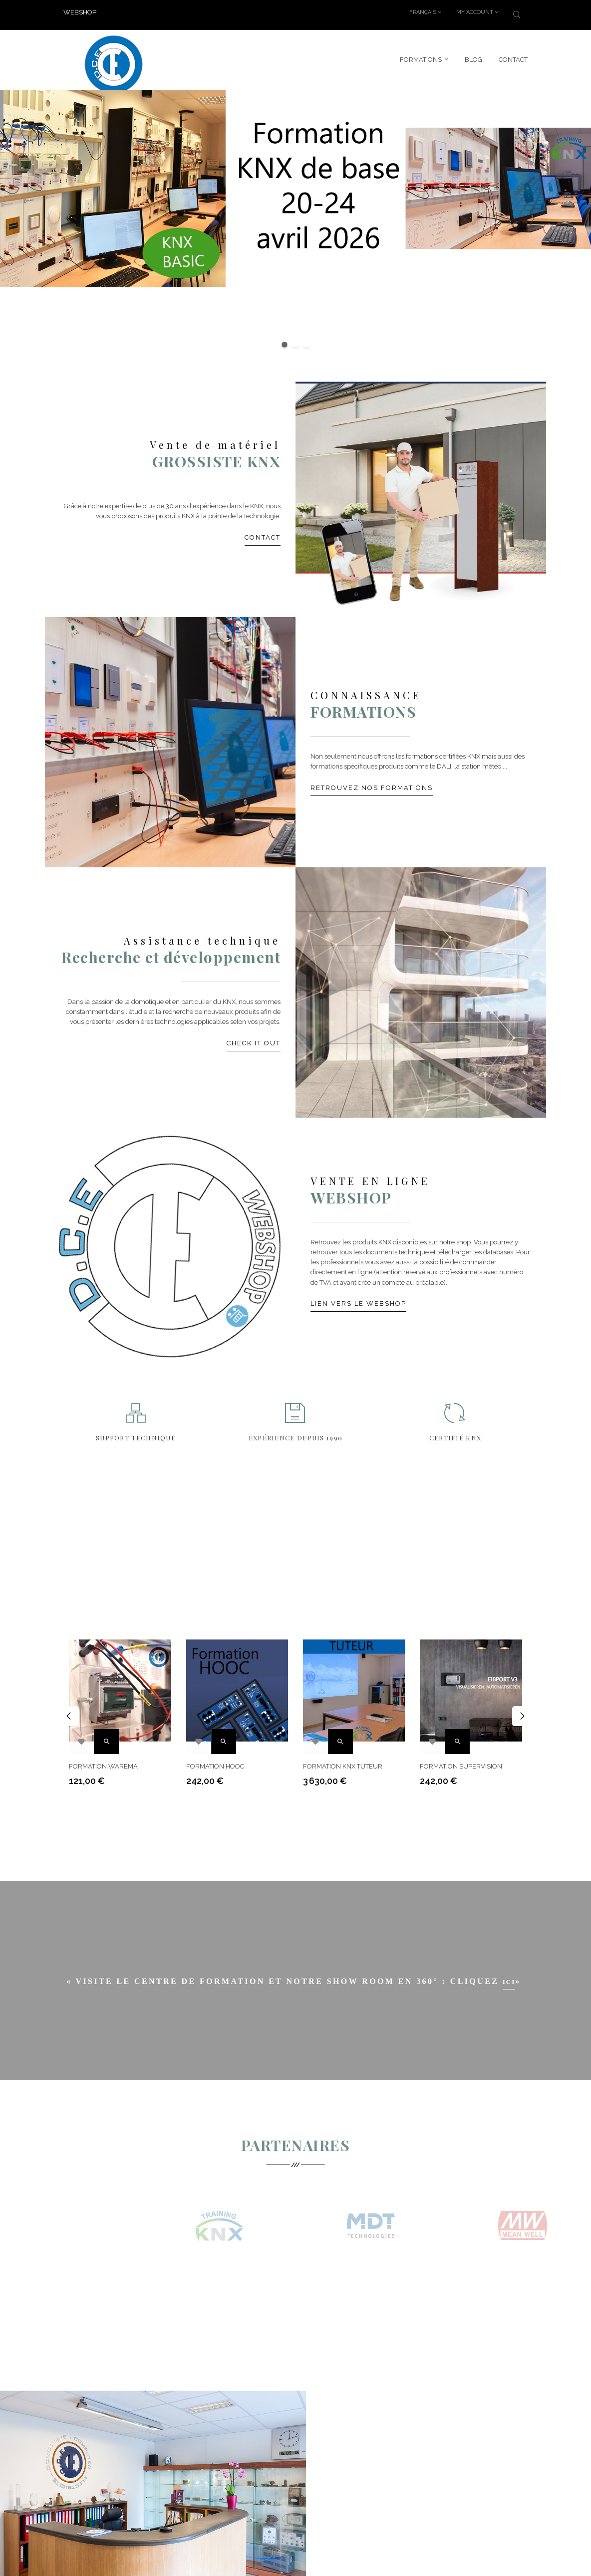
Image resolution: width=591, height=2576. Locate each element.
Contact (263, 537)
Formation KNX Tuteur (342, 1761)
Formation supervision (461, 1761)
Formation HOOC (215, 1761)
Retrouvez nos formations (371, 787)
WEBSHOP (79, 12)
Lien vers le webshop (358, 1303)
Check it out (254, 1042)
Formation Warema (103, 1761)
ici (509, 1983)
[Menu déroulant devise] (425, 12)
